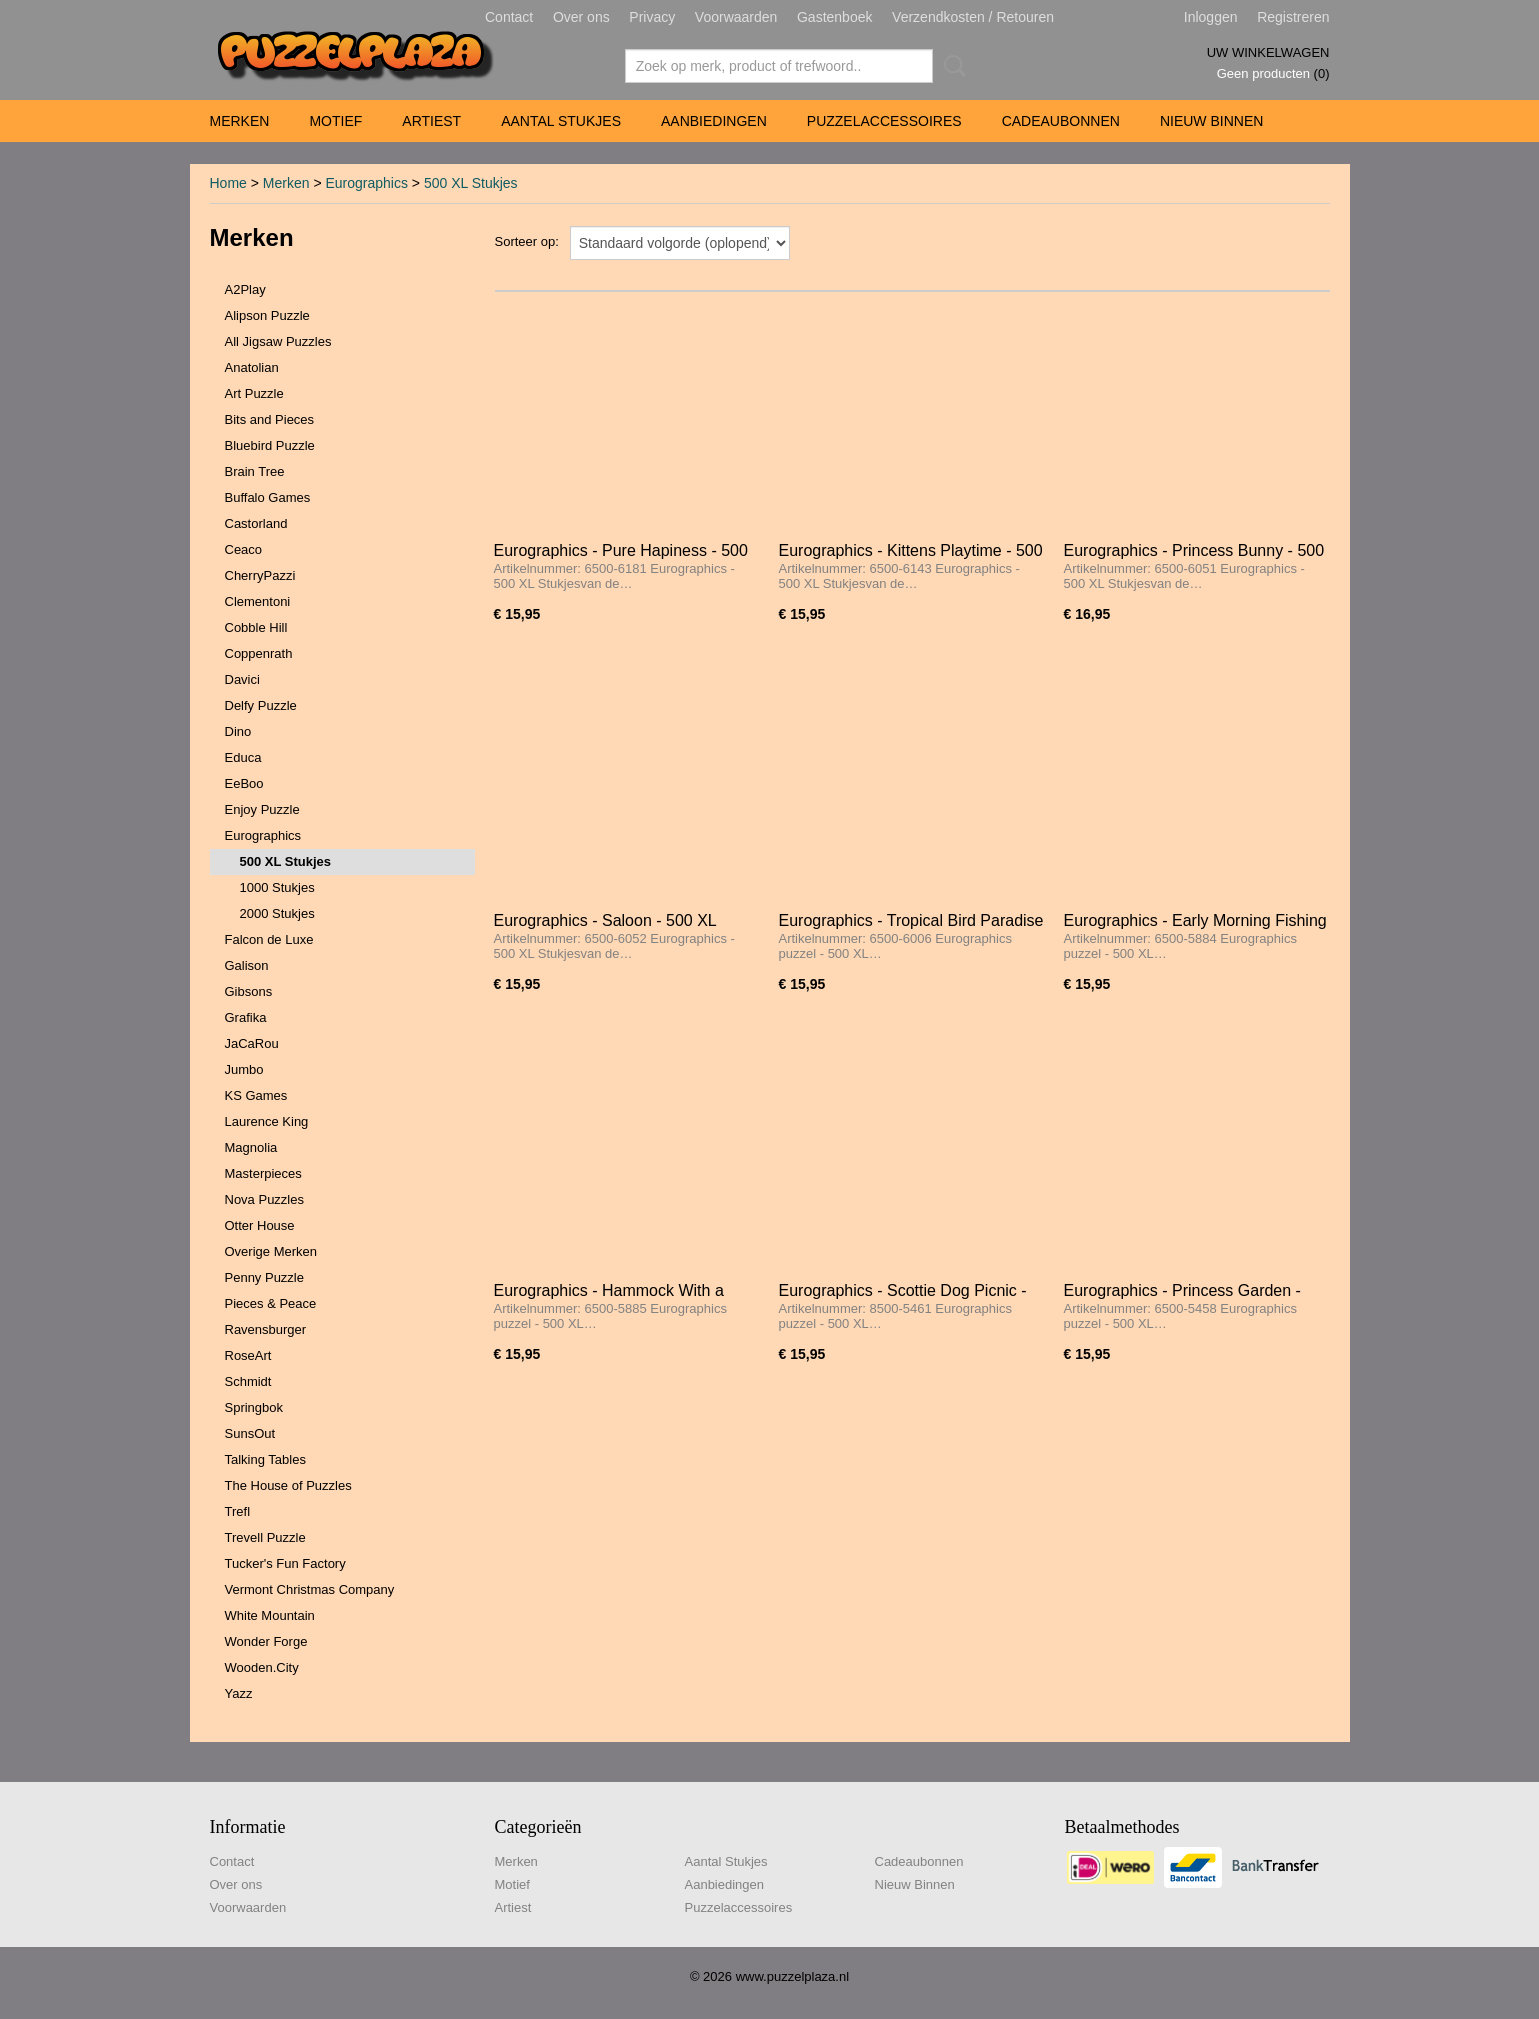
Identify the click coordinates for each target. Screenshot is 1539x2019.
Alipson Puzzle (267, 315)
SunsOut (250, 1433)
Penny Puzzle (265, 1277)
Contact (509, 17)
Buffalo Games (268, 497)
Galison (247, 965)
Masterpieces (263, 1173)
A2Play (245, 289)
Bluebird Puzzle (270, 445)
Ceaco (244, 549)
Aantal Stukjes (561, 121)
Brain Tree (255, 471)
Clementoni (258, 601)
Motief (335, 121)
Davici (242, 679)
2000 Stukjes (277, 913)
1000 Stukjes (277, 887)
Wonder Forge (266, 1641)
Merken (240, 121)
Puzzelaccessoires (884, 121)
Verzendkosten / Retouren (973, 17)
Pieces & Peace (271, 1303)
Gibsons (249, 991)
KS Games (256, 1095)
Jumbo (244, 1069)
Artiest (431, 121)
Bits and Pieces (270, 419)
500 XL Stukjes (471, 183)
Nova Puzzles (264, 1199)
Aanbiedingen (714, 121)
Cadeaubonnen (1061, 121)
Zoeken (951, 66)
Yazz (239, 1693)
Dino (238, 731)
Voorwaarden (736, 17)
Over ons (581, 17)
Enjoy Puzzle (262, 809)
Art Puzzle (254, 393)
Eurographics (366, 183)
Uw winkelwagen (1268, 52)
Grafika (246, 1017)
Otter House (260, 1225)
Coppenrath (259, 653)
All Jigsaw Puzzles (278, 341)
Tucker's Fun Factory (285, 1563)
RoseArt (248, 1355)
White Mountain (270, 1615)
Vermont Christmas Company (310, 1589)
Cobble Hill (256, 627)
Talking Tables (265, 1459)
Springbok (254, 1407)
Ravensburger (266, 1329)
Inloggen (1211, 17)
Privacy (652, 17)
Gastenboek (835, 17)
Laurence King (267, 1121)
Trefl (238, 1511)
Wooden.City (262, 1667)
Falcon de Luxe (269, 939)
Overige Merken (271, 1251)
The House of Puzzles (288, 1485)
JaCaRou (252, 1043)
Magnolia (251, 1147)
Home (228, 183)
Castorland (256, 523)
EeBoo (244, 783)
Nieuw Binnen (1211, 121)
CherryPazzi (260, 575)
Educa (243, 757)
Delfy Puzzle (261, 705)
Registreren (1293, 17)
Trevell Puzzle (265, 1537)
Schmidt (248, 1381)
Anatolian (252, 367)
